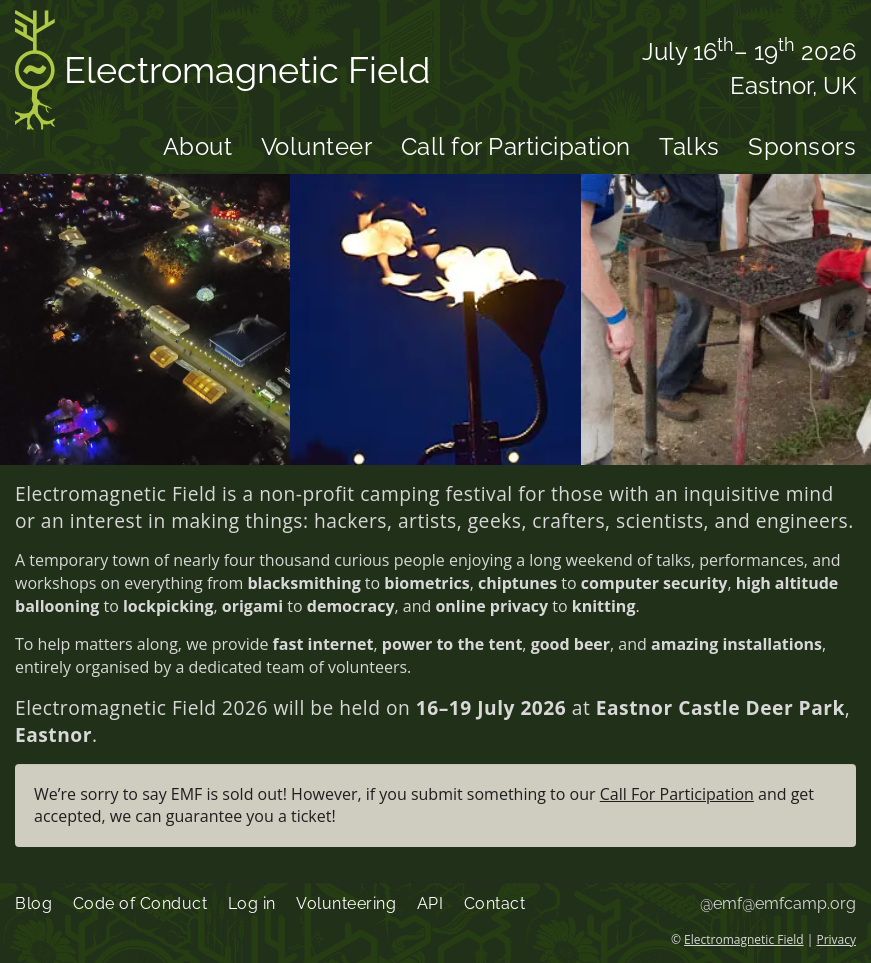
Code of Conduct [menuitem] (140, 903)
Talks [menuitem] (689, 146)
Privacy (836, 939)
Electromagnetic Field (222, 73)
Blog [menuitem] (33, 903)
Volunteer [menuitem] (317, 146)
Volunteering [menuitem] (346, 903)
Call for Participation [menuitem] (516, 146)
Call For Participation (677, 794)
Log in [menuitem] (252, 903)
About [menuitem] (198, 146)
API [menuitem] (430, 903)
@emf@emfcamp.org (778, 903)
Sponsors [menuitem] (802, 146)
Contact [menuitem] (495, 903)
